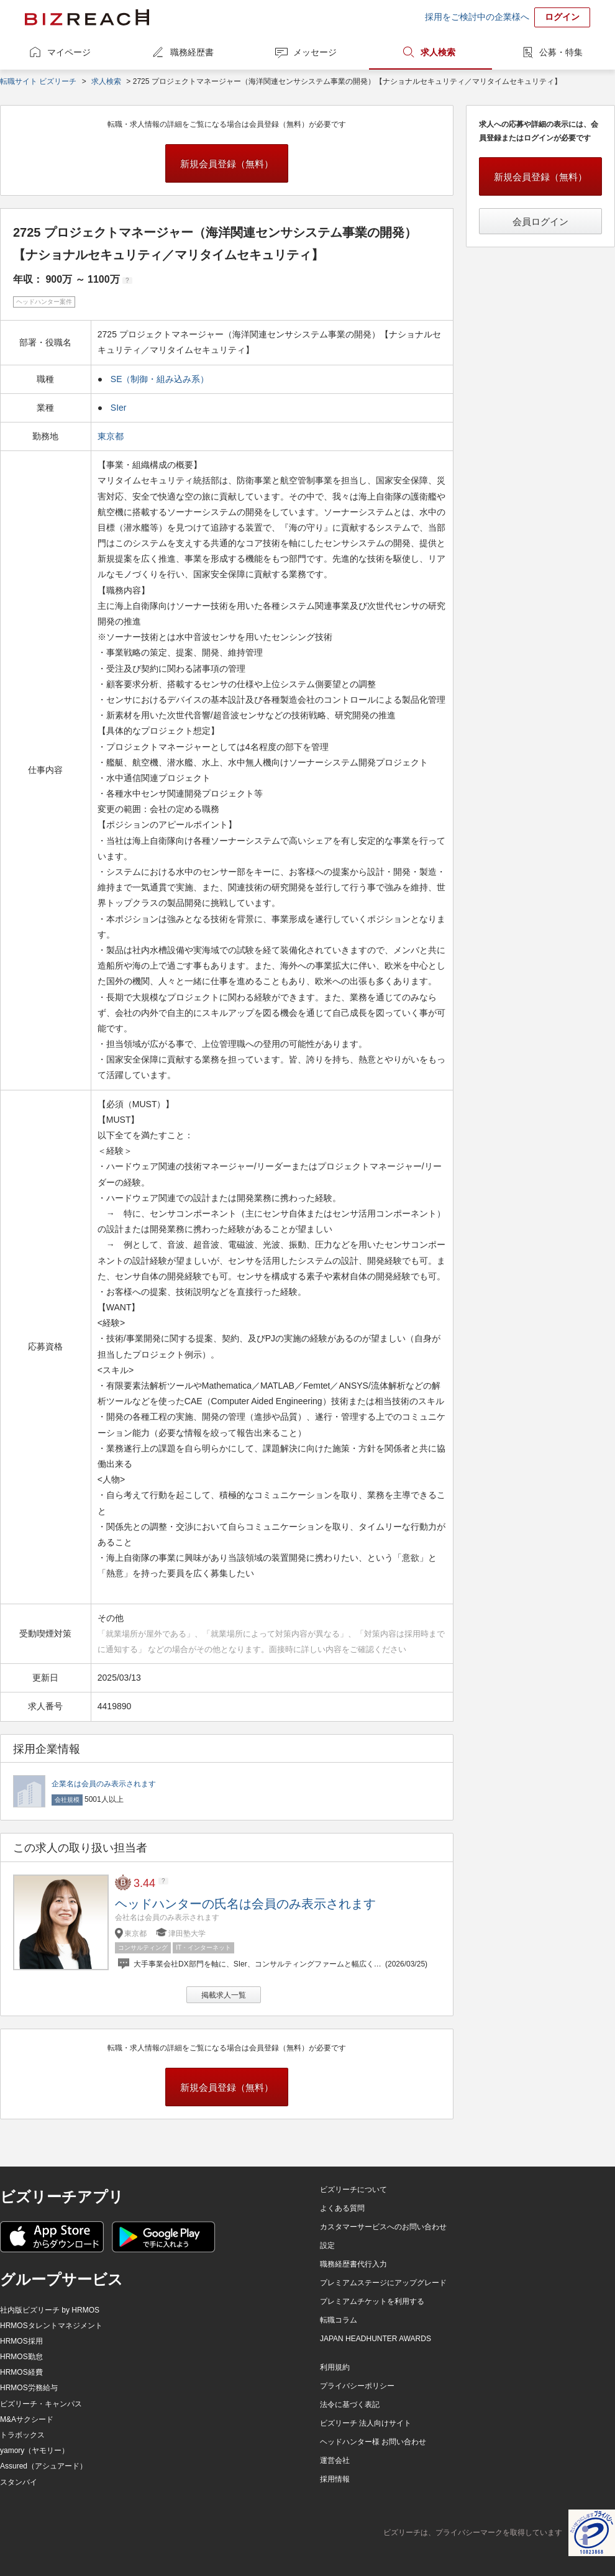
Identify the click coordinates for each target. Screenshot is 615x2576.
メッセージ (315, 52)
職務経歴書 (192, 52)
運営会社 (335, 2460)
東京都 (112, 436)
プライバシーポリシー (357, 2386)
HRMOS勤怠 (21, 2356)
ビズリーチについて (353, 2189)
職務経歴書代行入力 (353, 2264)
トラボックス (22, 2435)
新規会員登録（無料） (226, 163)
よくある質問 (342, 2208)
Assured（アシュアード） (43, 2466)
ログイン (562, 17)
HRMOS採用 (21, 2341)
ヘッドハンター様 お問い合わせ (373, 2441)
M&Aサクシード (26, 2419)
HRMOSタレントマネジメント (51, 2325)
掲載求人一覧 (223, 1995)
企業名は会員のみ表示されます (104, 1783)
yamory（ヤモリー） (34, 2450)
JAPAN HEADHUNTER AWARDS (375, 2338)
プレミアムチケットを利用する (372, 2301)
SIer (119, 408)
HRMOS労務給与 (29, 2387)
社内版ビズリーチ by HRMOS (49, 2310)
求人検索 (438, 52)
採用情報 (335, 2479)
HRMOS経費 (21, 2372)
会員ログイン (540, 221)
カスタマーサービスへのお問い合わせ (383, 2226)
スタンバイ (18, 2482)
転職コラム (338, 2320)
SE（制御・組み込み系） (160, 379)
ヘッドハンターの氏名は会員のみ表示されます (245, 1904)
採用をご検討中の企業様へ (477, 17)
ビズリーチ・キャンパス (41, 2404)
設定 (327, 2245)
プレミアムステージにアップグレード (383, 2282)
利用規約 (335, 2367)
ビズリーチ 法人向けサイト (365, 2423)
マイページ (69, 52)
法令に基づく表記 (350, 2404)
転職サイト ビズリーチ (38, 81)
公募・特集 (561, 52)
